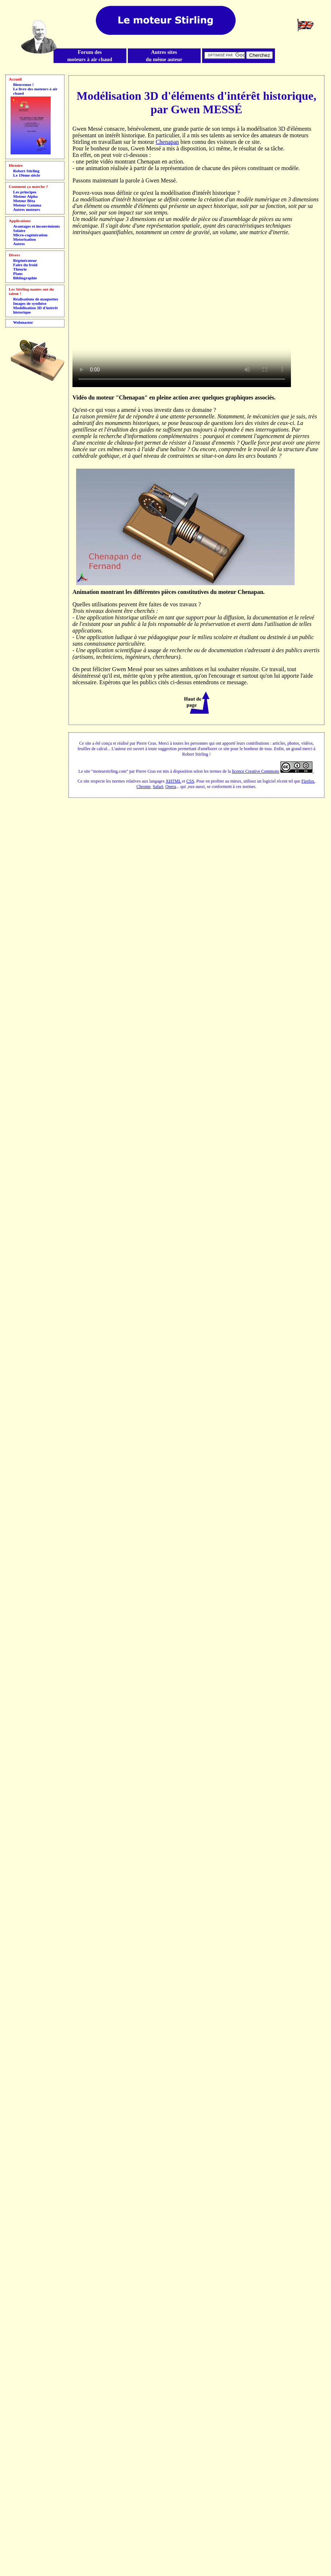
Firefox (308, 781)
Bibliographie (25, 278)
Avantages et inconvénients (36, 226)
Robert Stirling (26, 171)
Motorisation (24, 239)
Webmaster (23, 322)
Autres (19, 243)
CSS (190, 781)
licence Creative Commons (255, 771)
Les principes (24, 192)
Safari (158, 786)
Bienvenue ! (23, 84)
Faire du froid (25, 265)
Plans (18, 273)
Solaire (19, 230)
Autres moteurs (26, 209)
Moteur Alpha (25, 196)
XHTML (173, 781)
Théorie (20, 269)
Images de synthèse (29, 303)
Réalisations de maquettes (35, 299)
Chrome (144, 786)
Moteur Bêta (24, 200)
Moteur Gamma (27, 205)
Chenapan (167, 142)
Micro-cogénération (30, 235)
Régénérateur (25, 260)
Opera (170, 786)
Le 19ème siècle (26, 175)
